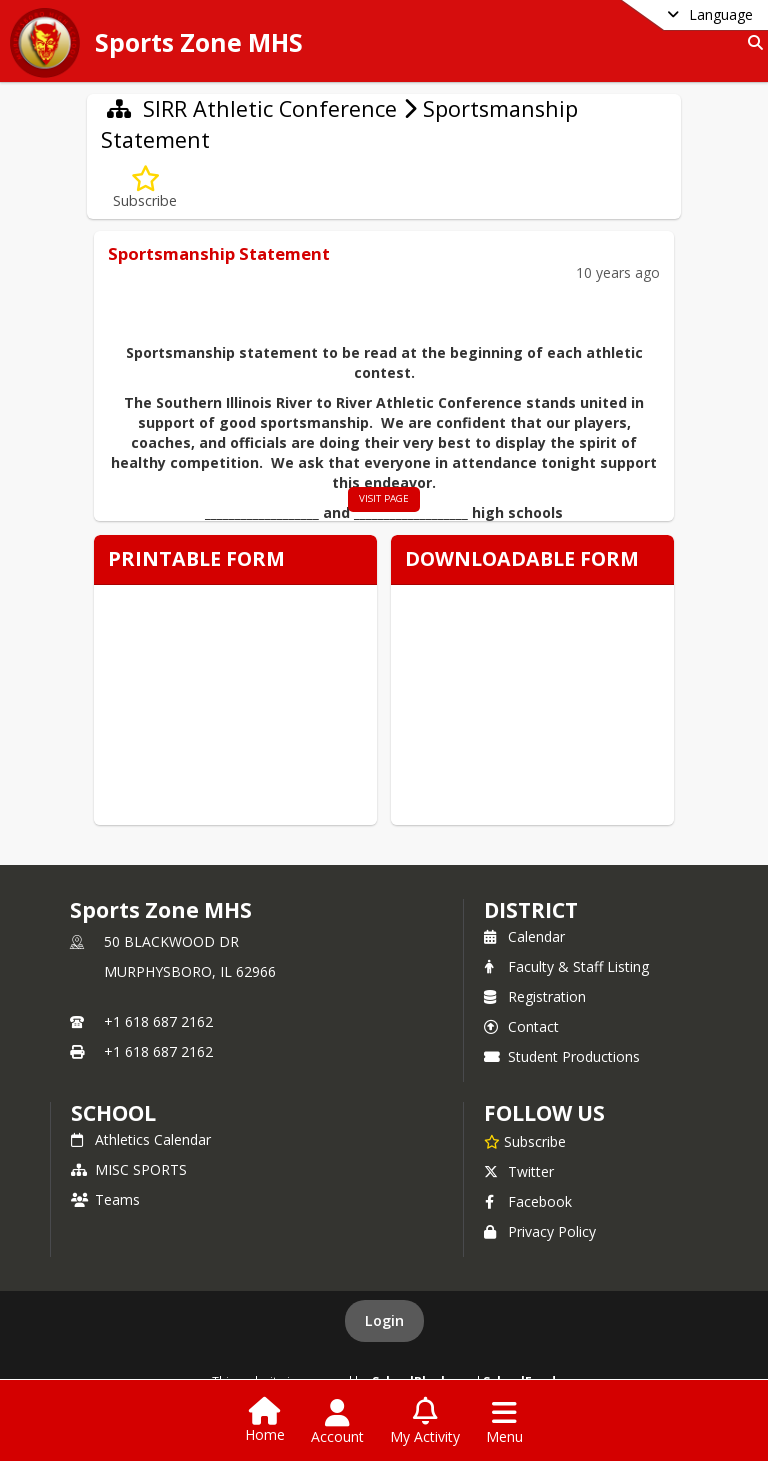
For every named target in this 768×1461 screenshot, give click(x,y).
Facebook (528, 1201)
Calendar (524, 936)
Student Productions (562, 1056)
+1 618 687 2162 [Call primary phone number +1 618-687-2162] (158, 1021)
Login (384, 1320)
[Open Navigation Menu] (504, 1422)
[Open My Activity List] (425, 1422)
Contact (521, 1026)
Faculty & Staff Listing (566, 966)
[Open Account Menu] (337, 1422)
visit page (384, 498)
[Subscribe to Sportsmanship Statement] (145, 187)
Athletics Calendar (141, 1139)
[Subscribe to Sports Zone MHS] (525, 1141)
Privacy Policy (540, 1231)
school (113, 1113)
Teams (105, 1199)
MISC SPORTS (129, 1169)
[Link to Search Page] (751, 42)
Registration (535, 996)
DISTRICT (531, 910)
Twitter (519, 1171)
